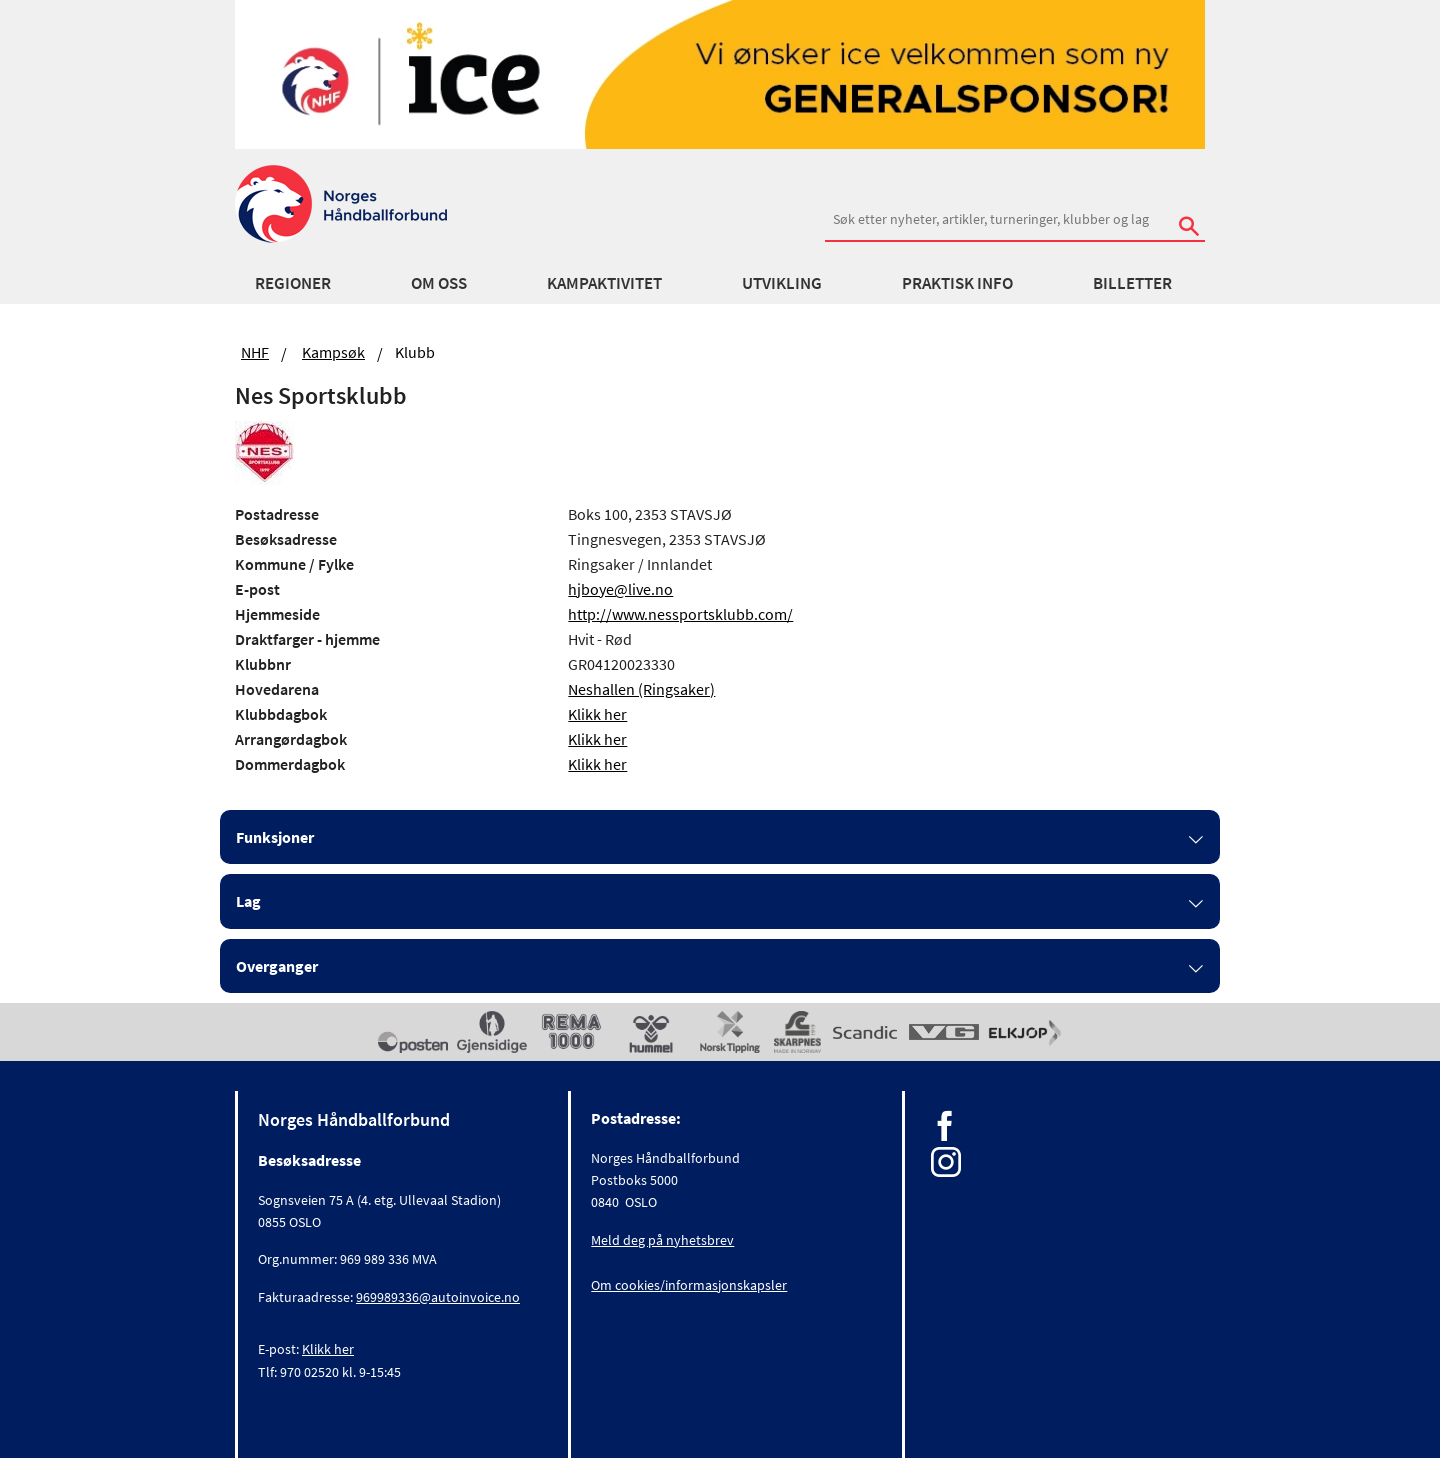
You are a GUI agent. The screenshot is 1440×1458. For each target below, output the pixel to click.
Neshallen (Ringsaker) (641, 689)
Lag (248, 901)
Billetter (1132, 283)
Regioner (293, 283)
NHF (255, 352)
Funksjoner (275, 837)
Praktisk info (957, 283)
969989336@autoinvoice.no (438, 1297)
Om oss (439, 283)
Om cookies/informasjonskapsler (689, 1285)
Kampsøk (333, 352)
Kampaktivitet (604, 283)
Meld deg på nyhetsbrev (662, 1240)
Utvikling (782, 283)
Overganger (277, 966)
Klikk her (597, 714)
